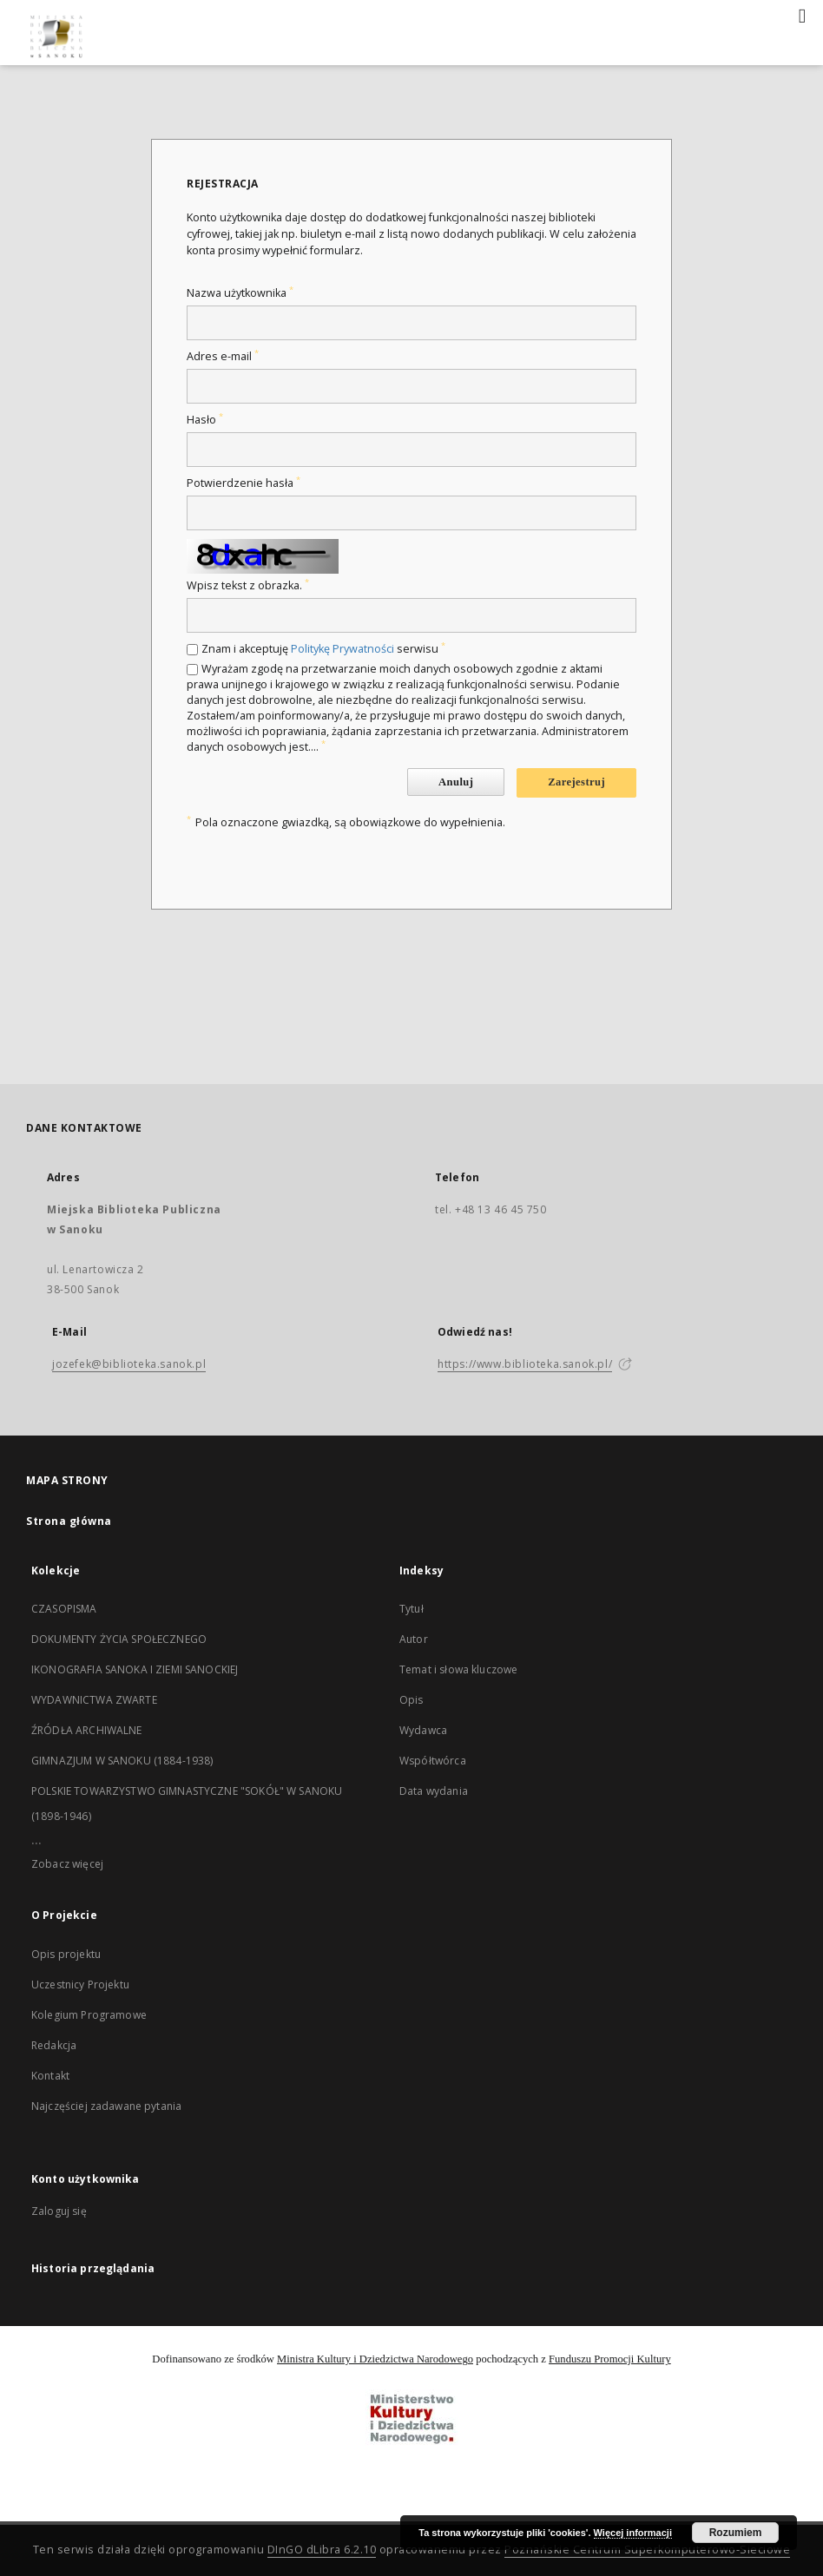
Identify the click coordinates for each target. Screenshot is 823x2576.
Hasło (205, 419)
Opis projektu (66, 1954)
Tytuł (411, 1608)
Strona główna (69, 1521)
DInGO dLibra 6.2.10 (322, 2549)
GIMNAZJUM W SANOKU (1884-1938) (122, 1760)
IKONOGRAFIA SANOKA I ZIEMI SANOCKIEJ (134, 1669)
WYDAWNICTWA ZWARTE (94, 1699)
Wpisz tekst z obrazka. (248, 585)
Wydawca (423, 1730)
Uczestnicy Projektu (80, 1984)
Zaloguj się (59, 2211)
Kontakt (50, 2075)
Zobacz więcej (67, 1863)
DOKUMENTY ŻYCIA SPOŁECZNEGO (119, 1639)
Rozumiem (735, 2533)
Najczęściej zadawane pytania (106, 2106)
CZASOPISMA (64, 1608)
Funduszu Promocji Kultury (610, 2359)
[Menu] (803, 14)
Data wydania (433, 1791)
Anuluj (455, 782)
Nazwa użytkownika (240, 293)
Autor (413, 1639)
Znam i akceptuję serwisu (323, 648)
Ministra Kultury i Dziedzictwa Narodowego (375, 2359)
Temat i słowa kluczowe (458, 1669)
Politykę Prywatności (342, 648)
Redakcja (53, 2045)
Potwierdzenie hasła (243, 483)
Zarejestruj (576, 782)
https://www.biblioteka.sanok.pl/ (525, 1364)
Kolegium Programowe (89, 2015)
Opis (411, 1699)
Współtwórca (432, 1760)
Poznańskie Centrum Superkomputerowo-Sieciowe (647, 2549)
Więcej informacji (633, 2532)
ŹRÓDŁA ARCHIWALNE (86, 1730)
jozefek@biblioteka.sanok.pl (129, 1364)
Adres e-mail (223, 356)
